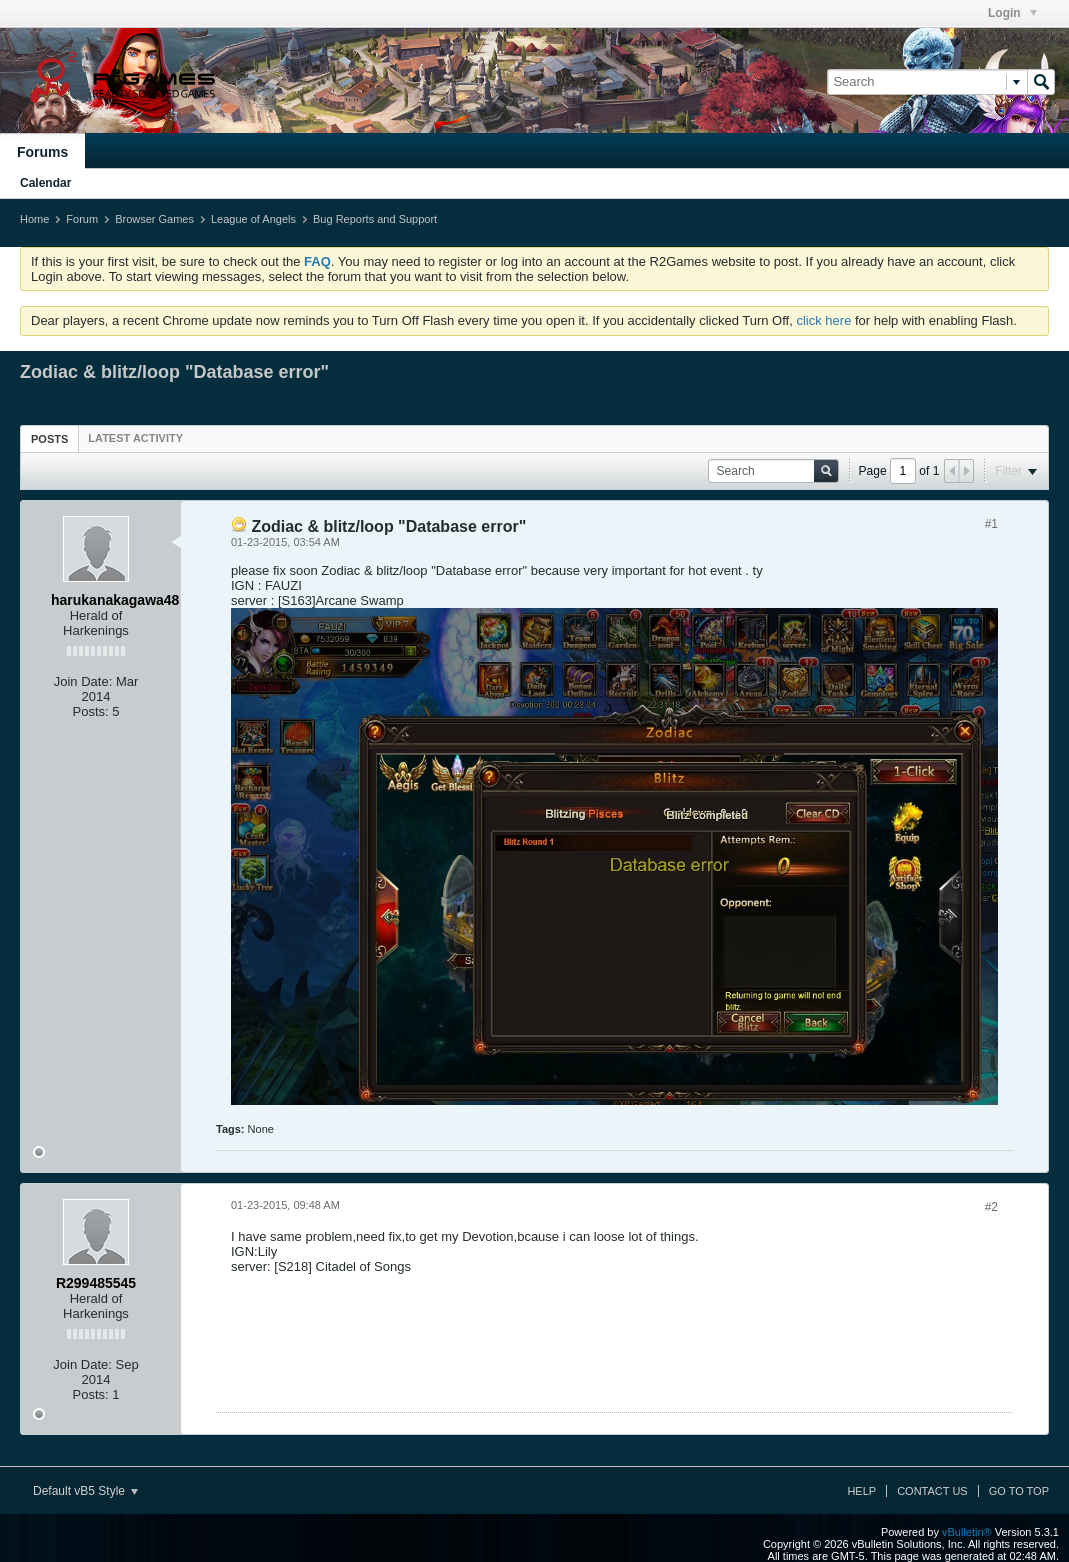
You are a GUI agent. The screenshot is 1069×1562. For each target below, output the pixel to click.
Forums (42, 152)
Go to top (1019, 1491)
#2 (991, 1207)
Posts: (91, 711)
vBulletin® (967, 1532)
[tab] (49, 438)
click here (823, 320)
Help (861, 1491)
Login (1012, 13)
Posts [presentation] (49, 439)
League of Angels (253, 219)
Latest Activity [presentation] (135, 438)
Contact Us (932, 1491)
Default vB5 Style (85, 1491)
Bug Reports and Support (375, 219)
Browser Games (154, 219)
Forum (82, 219)
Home (34, 219)
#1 (991, 524)
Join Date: (83, 681)
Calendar (45, 183)
